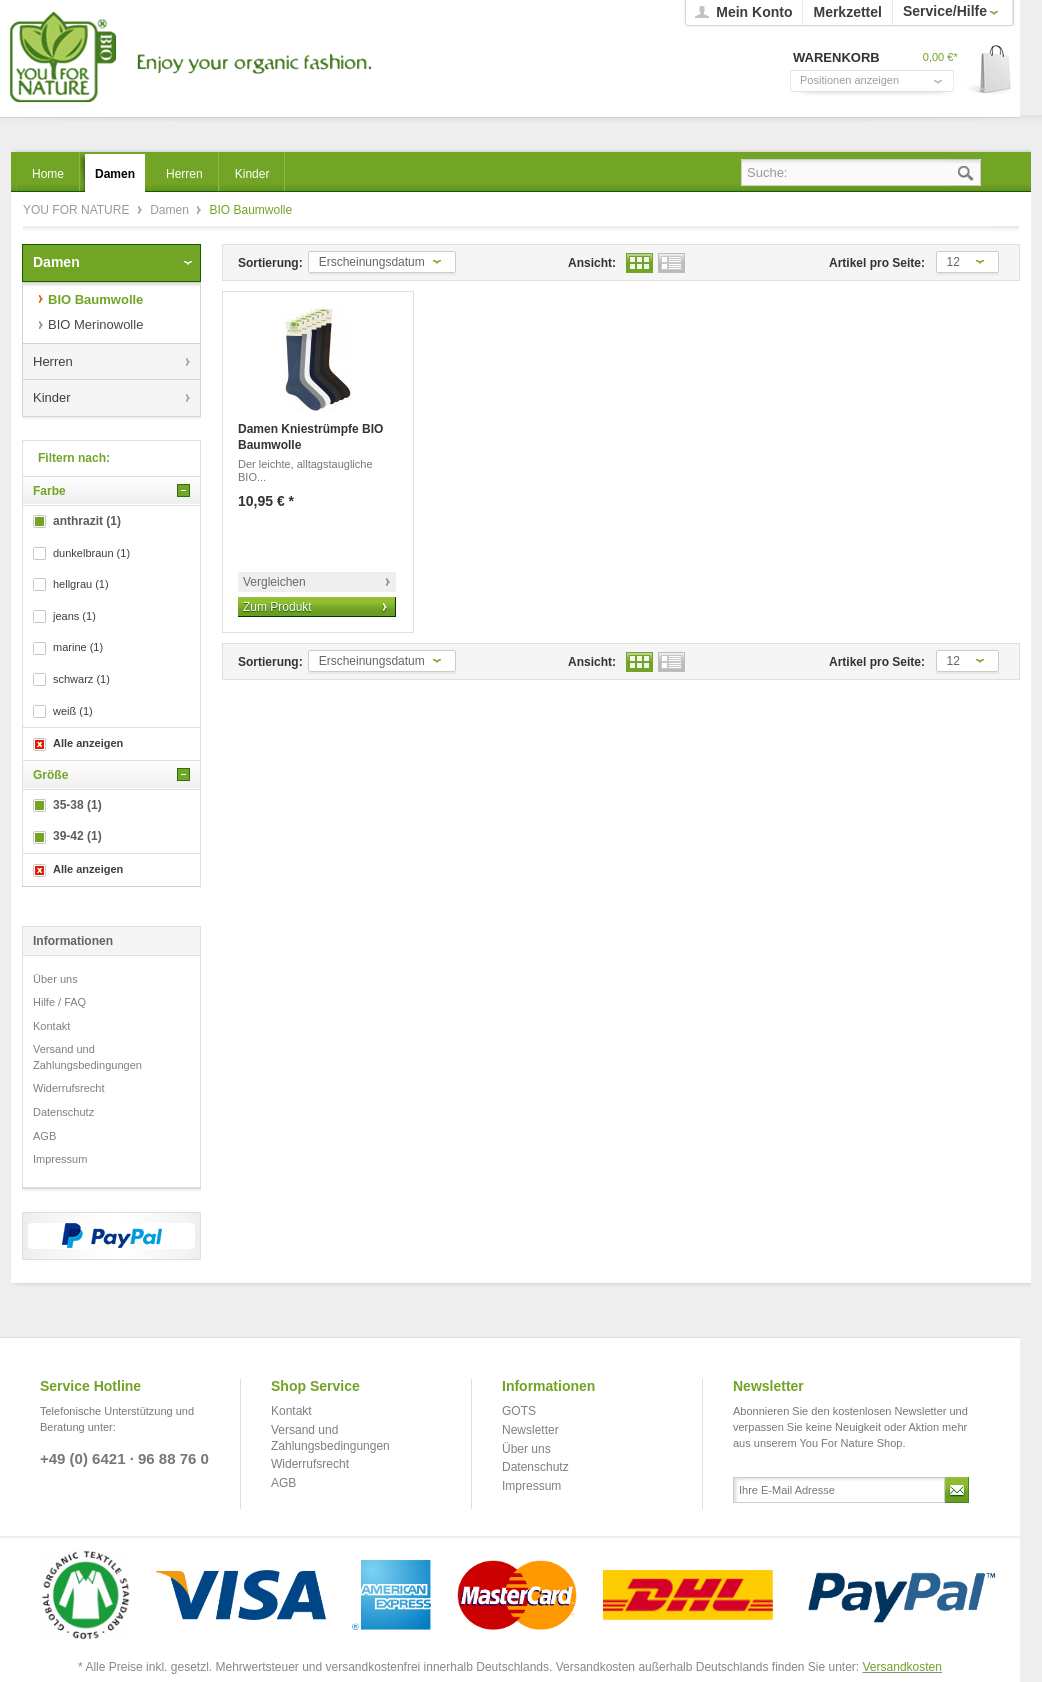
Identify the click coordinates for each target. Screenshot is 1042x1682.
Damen (171, 210)
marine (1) (78, 647)
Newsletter (530, 1430)
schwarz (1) (81, 679)
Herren (53, 361)
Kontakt (51, 1026)
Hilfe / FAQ (59, 1002)
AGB (44, 1136)
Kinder (52, 397)
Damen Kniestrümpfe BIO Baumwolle (310, 437)
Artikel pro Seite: (877, 263)
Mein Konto (754, 12)
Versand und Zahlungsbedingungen (87, 1057)
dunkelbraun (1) (91, 553)
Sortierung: (270, 263)
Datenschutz (63, 1112)
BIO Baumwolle (95, 299)
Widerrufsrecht (69, 1088)
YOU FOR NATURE (187, 57)
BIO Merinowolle (95, 324)
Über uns (55, 979)
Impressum (60, 1159)
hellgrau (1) (81, 584)
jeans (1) (74, 616)
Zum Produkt (277, 607)
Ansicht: (592, 263)
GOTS (519, 1411)
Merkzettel (847, 12)
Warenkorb (988, 70)
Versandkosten (902, 1667)
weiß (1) (73, 711)
